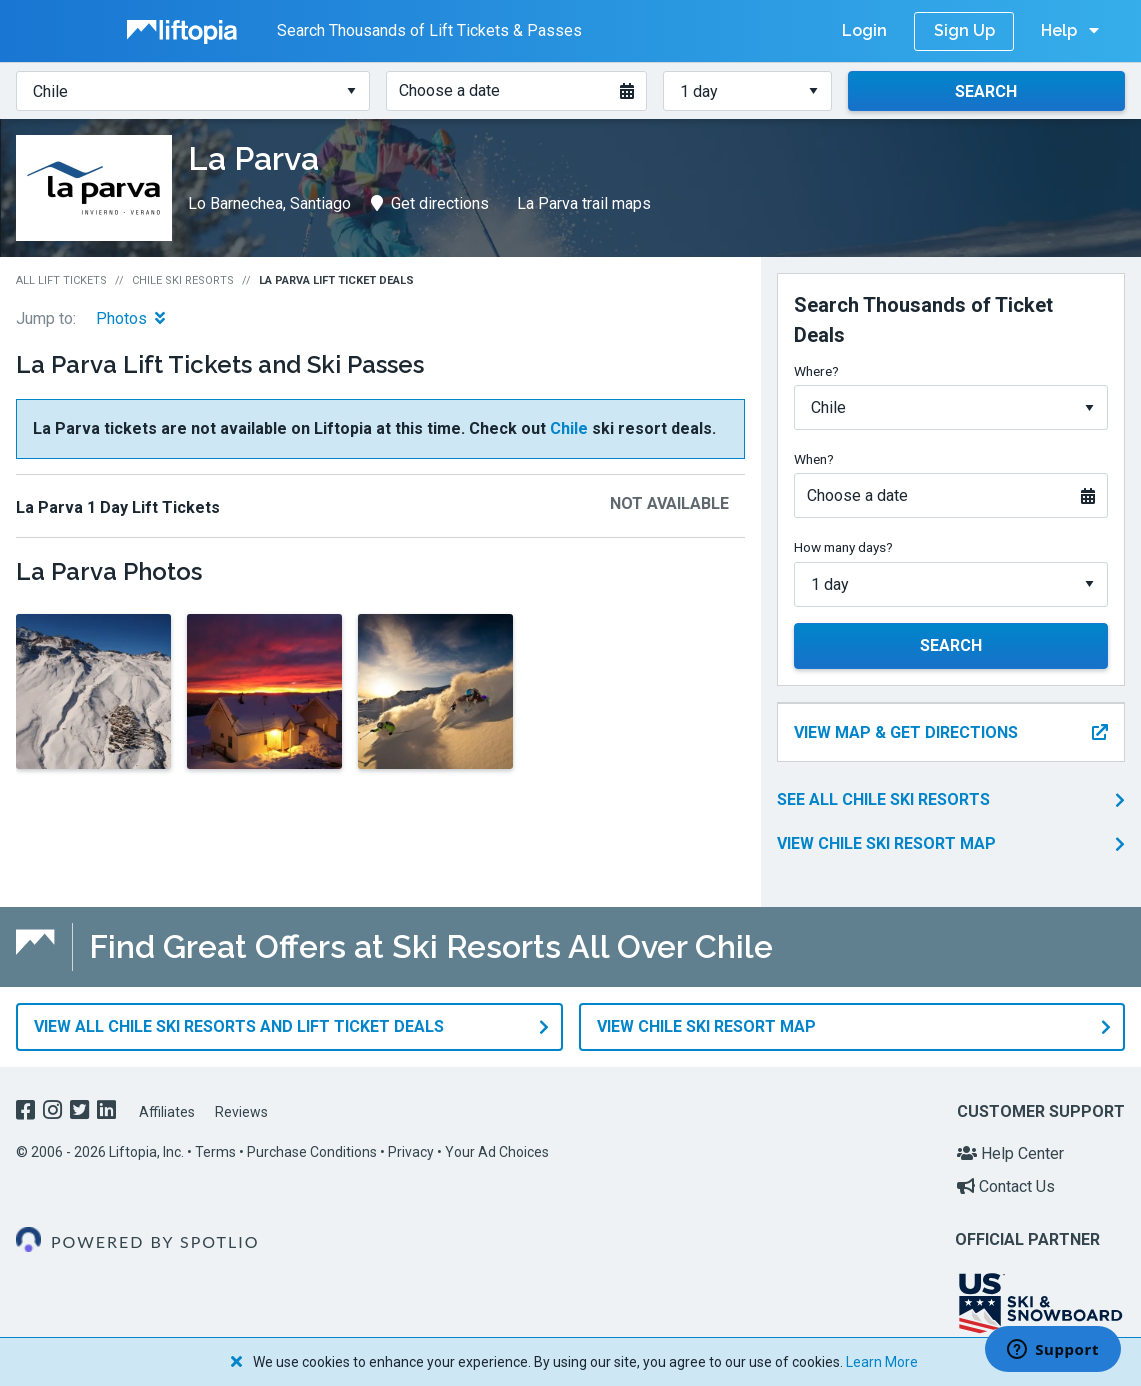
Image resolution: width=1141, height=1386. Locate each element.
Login (864, 30)
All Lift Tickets (61, 280)
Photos (130, 318)
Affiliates (167, 1112)
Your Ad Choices (497, 1152)
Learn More (882, 1362)
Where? (816, 371)
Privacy (411, 1152)
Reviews (241, 1112)
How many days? (843, 547)
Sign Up (964, 30)
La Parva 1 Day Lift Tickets (118, 507)
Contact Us (1006, 1186)
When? (814, 459)
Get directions (430, 203)
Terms (215, 1152)
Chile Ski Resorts (183, 280)
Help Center (1010, 1153)
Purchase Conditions (312, 1152)
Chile (569, 428)
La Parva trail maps (584, 203)
